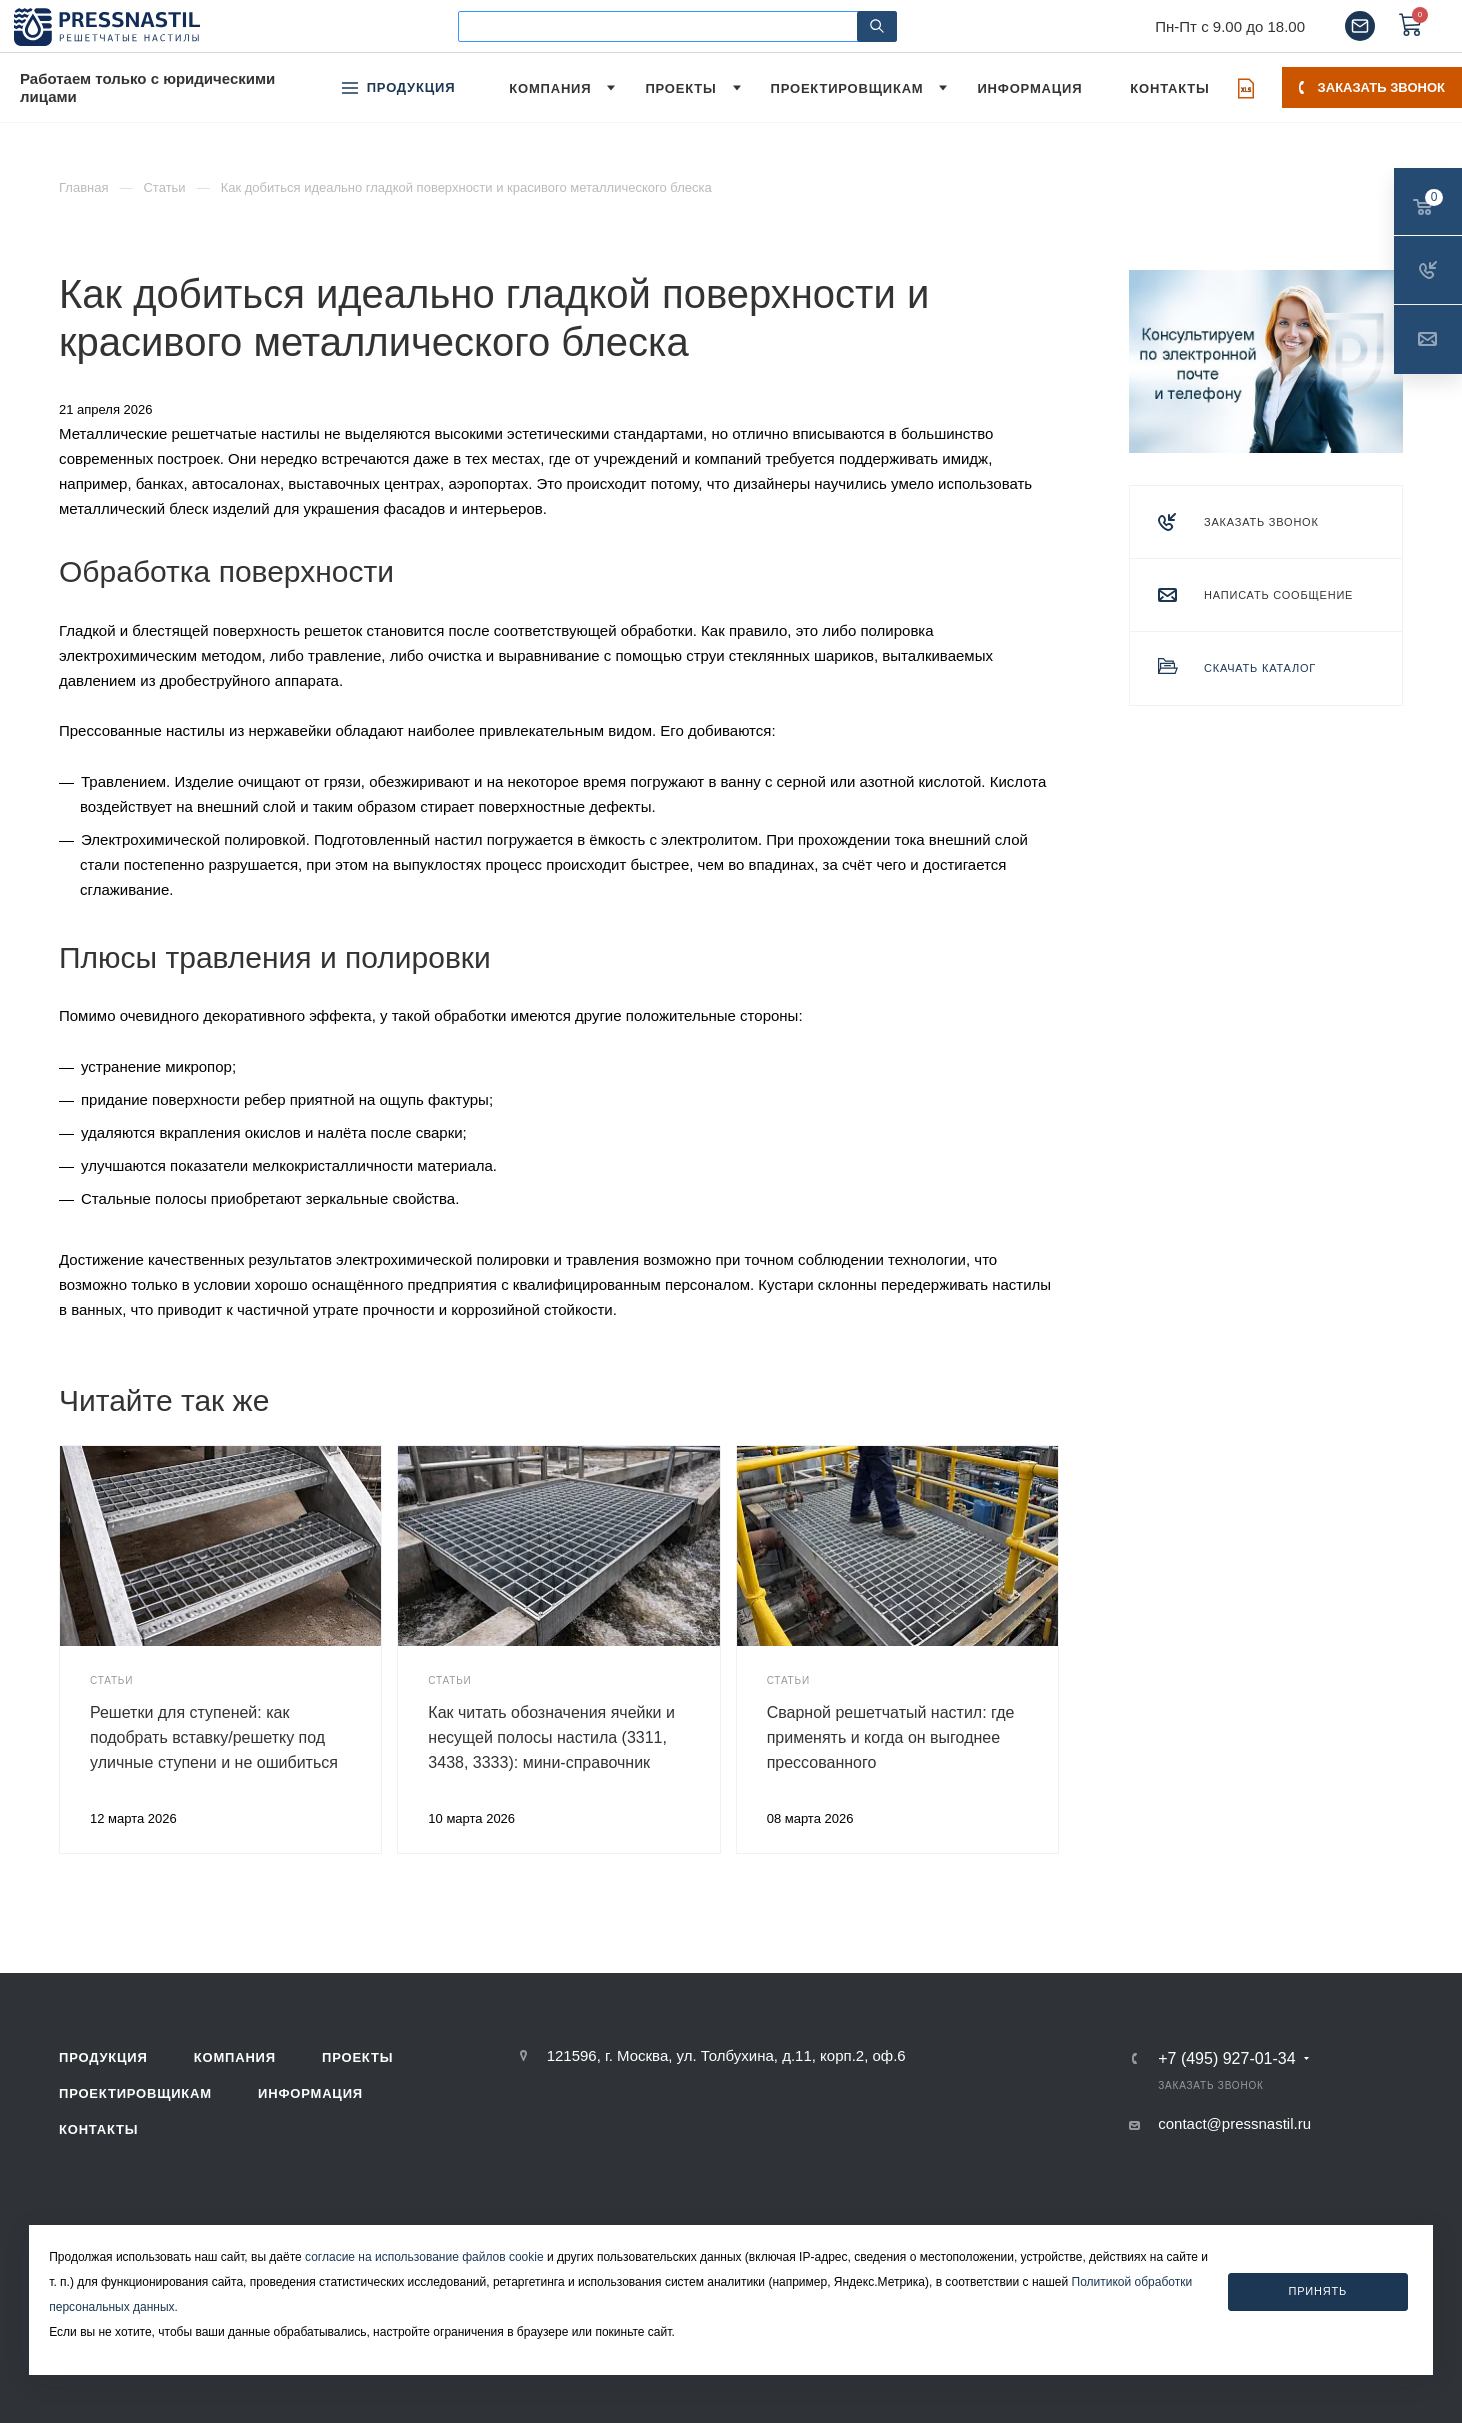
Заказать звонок (1372, 87)
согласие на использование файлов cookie (424, 2257)
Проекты (357, 2057)
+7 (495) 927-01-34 (1226, 2059)
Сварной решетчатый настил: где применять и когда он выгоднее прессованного (891, 1737)
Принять (1318, 2291)
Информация (310, 2093)
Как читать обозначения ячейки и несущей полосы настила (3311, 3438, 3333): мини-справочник (551, 1737)
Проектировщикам (135, 2093)
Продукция (103, 2057)
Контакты (98, 2129)
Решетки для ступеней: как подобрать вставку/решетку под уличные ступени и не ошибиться (214, 1737)
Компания (235, 2057)
